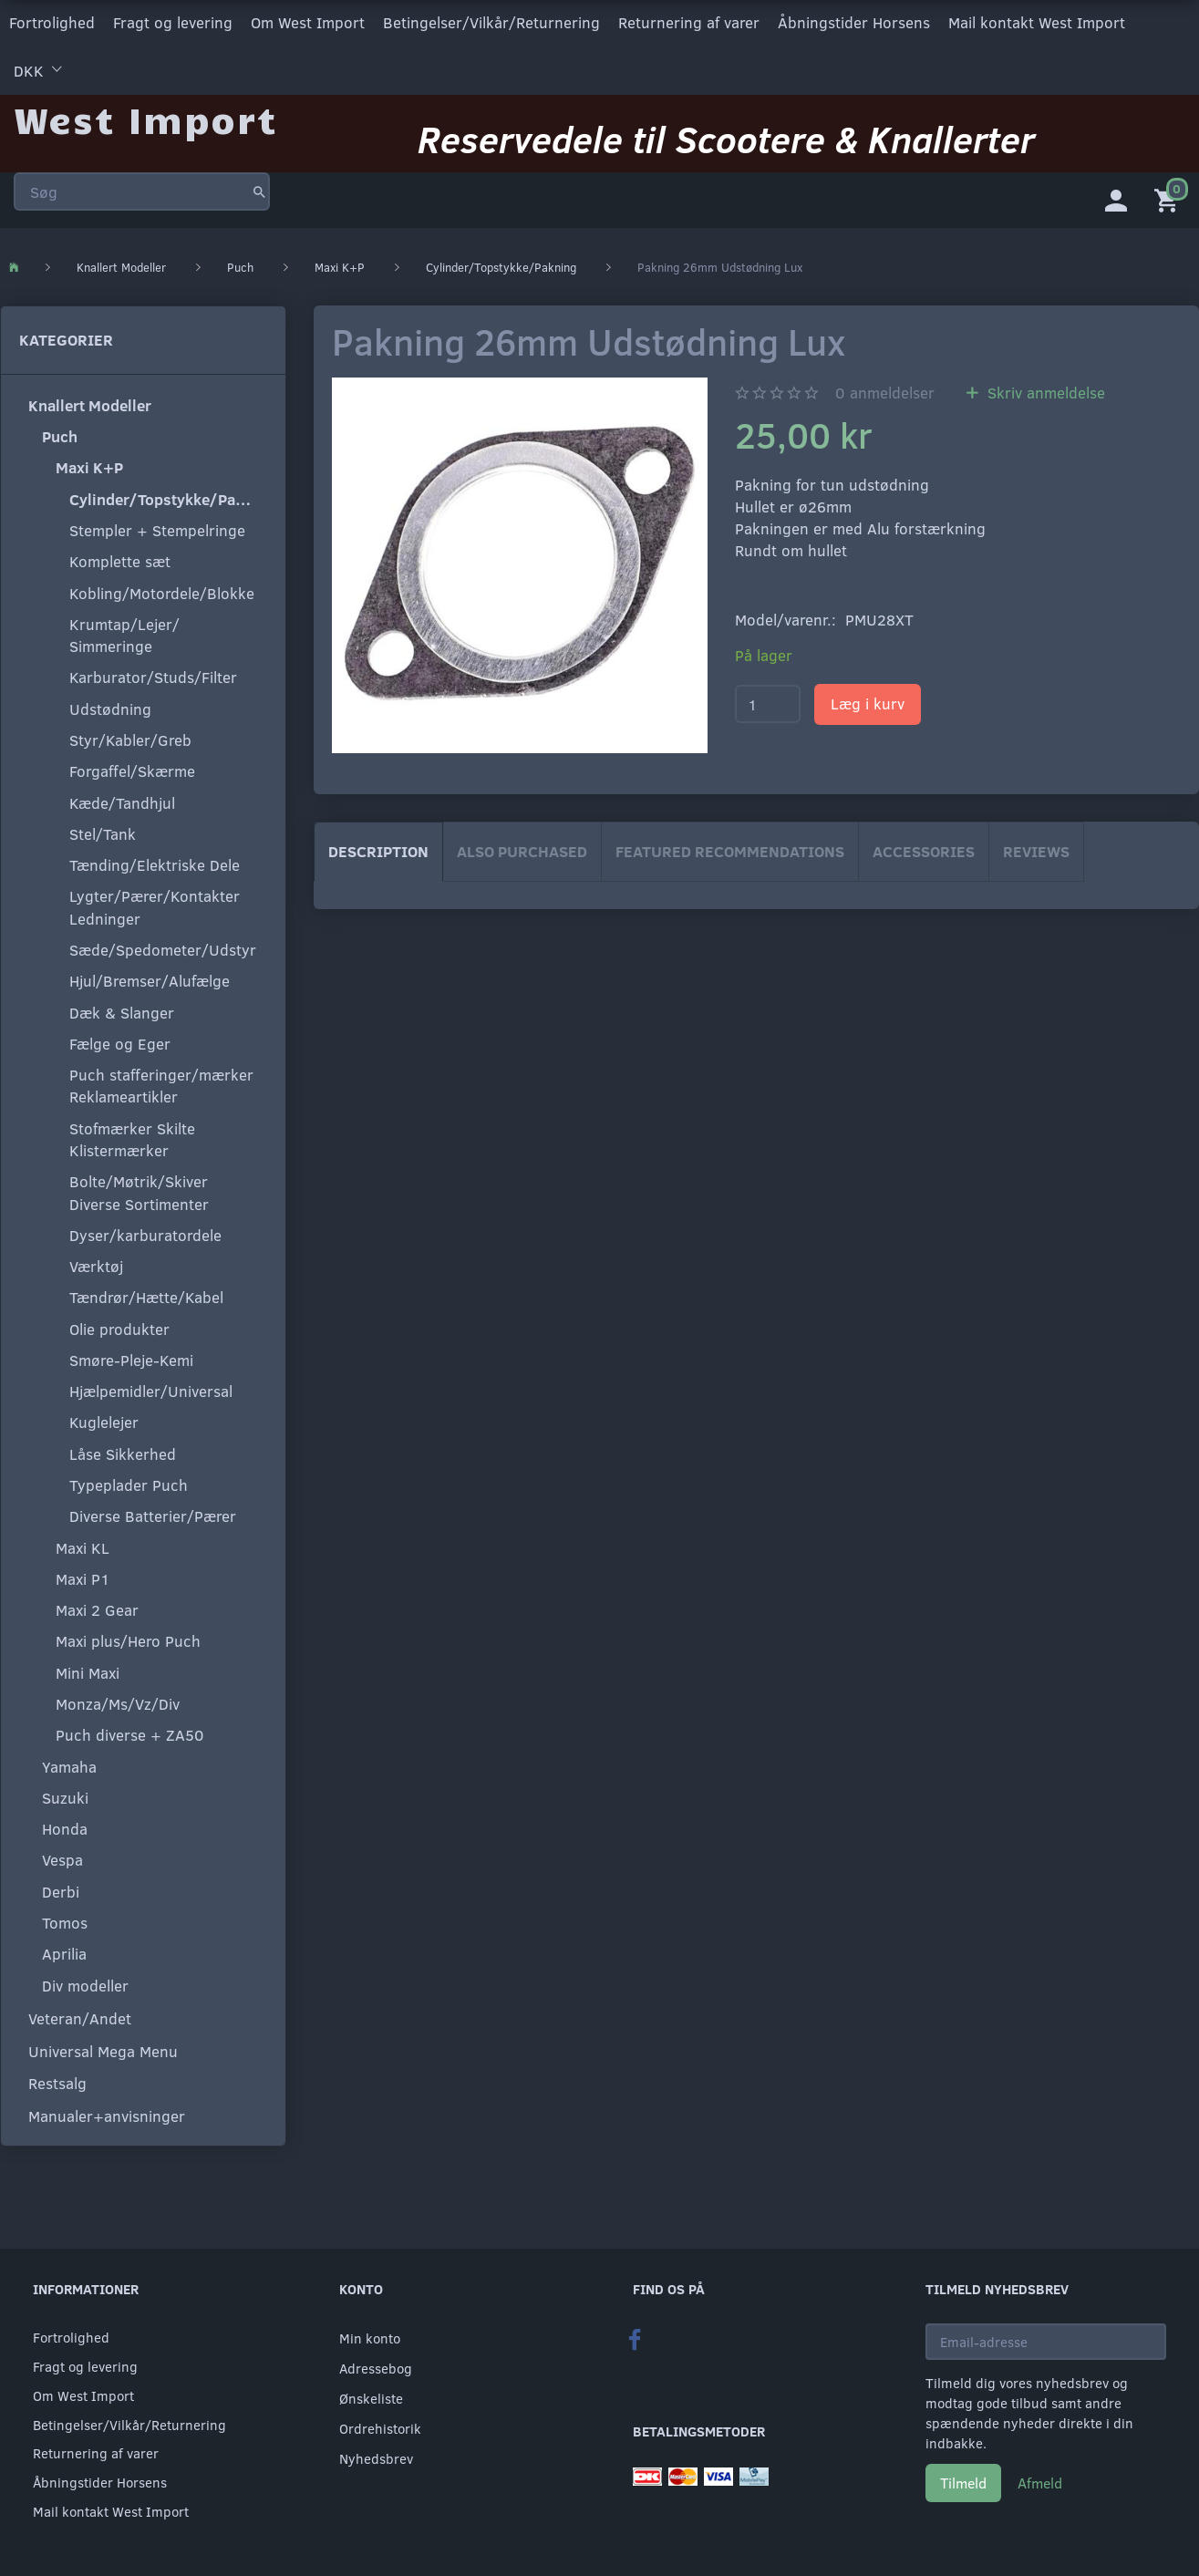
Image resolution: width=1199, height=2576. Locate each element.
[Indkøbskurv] (1170, 196)
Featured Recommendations (729, 848)
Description (378, 848)
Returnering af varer (689, 21)
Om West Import (308, 21)
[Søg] (259, 186)
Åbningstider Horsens (854, 21)
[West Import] (145, 113)
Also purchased (522, 848)
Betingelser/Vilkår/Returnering (491, 21)
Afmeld (1040, 2482)
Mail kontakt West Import (1036, 21)
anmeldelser (885, 389)
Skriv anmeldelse (1044, 389)
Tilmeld (963, 2482)
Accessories (924, 848)
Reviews (1036, 848)
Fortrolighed (52, 21)
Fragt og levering (173, 21)
